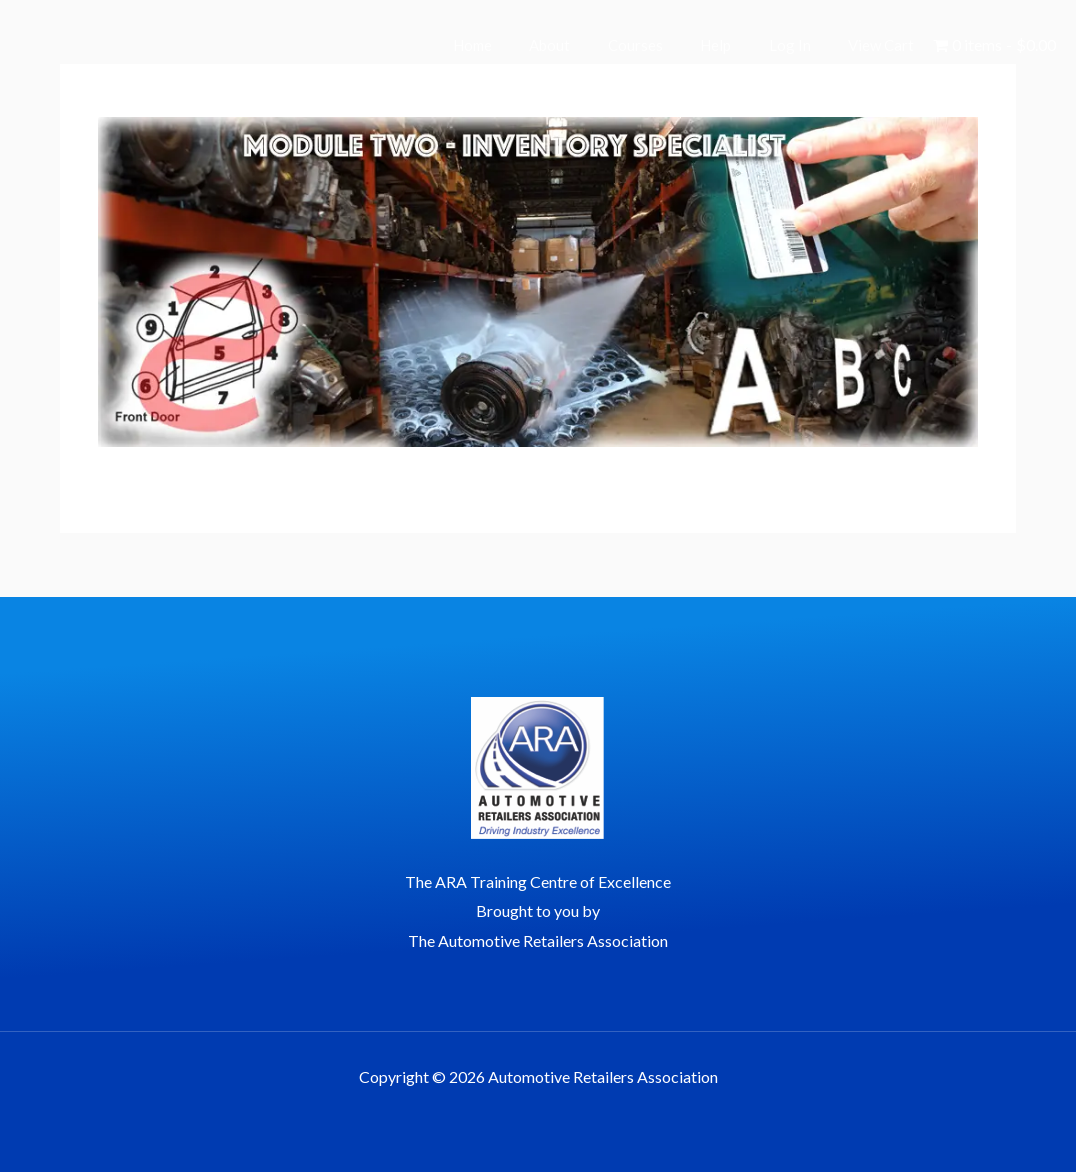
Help (734, 45)
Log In (801, 45)
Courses (661, 45)
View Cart (885, 45)
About (583, 45)
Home (513, 45)
